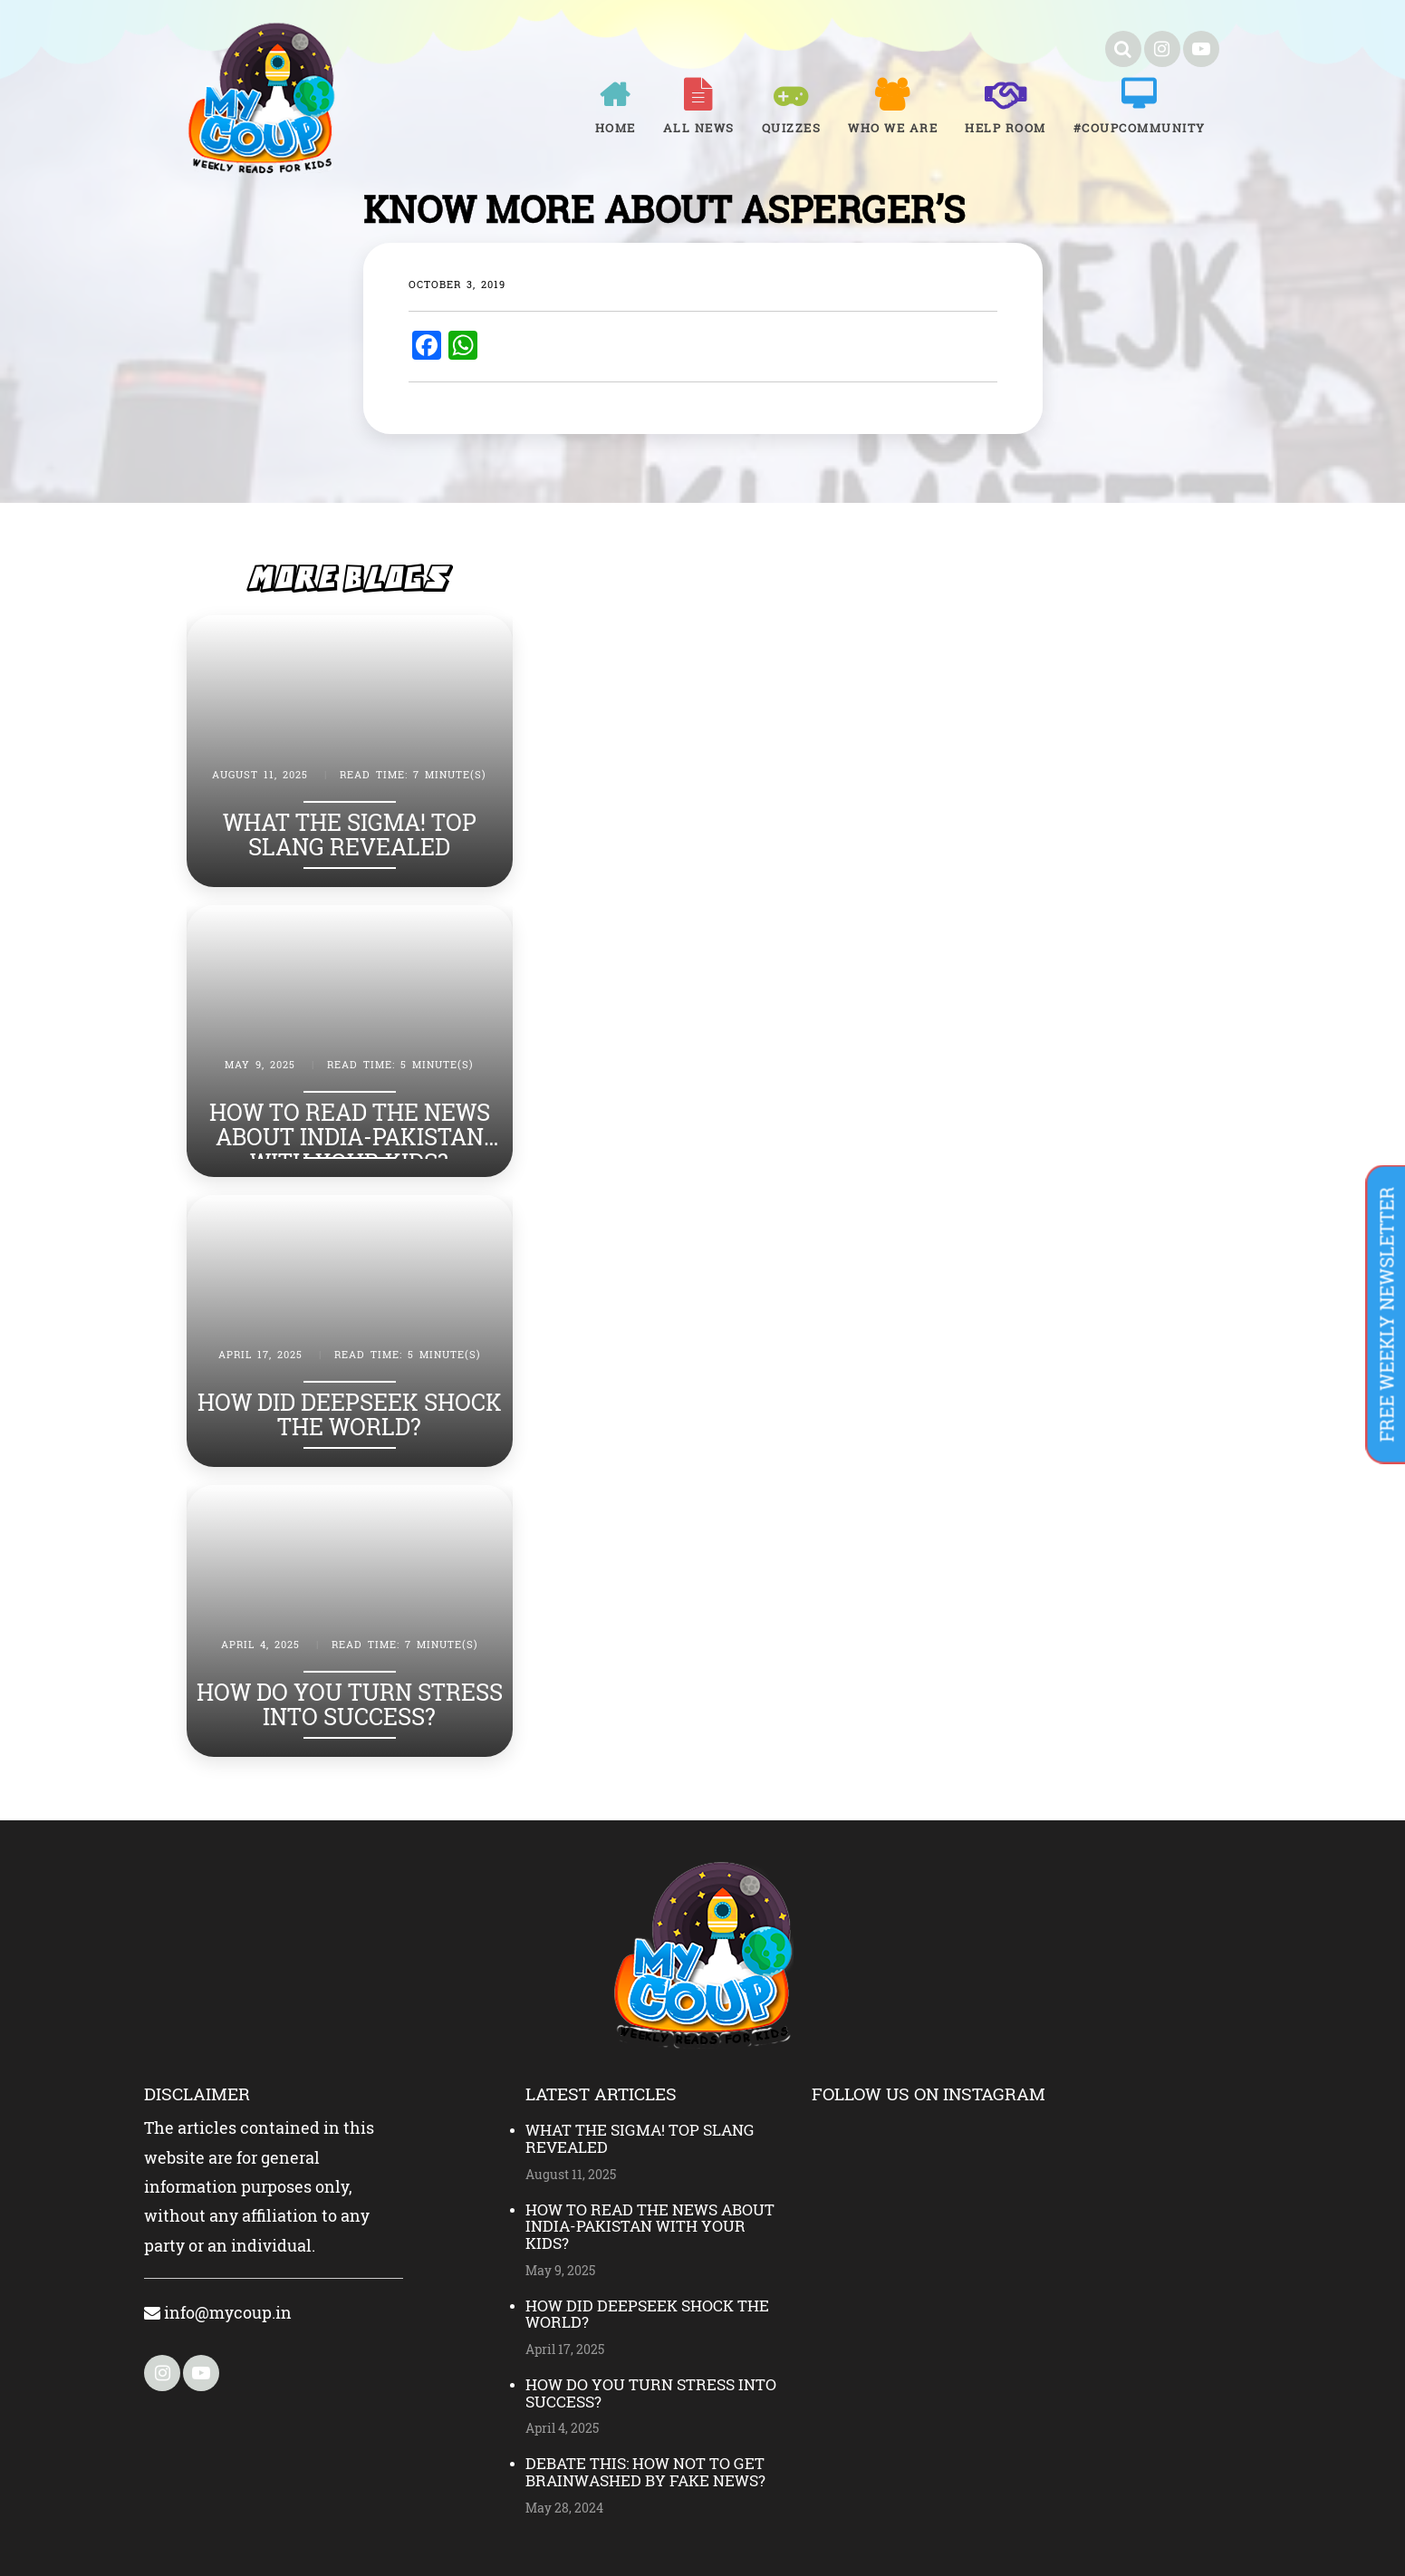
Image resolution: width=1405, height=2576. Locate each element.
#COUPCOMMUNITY (1139, 128)
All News (699, 128)
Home (615, 128)
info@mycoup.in (218, 2312)
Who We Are (893, 128)
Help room (1005, 128)
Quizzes (792, 128)
